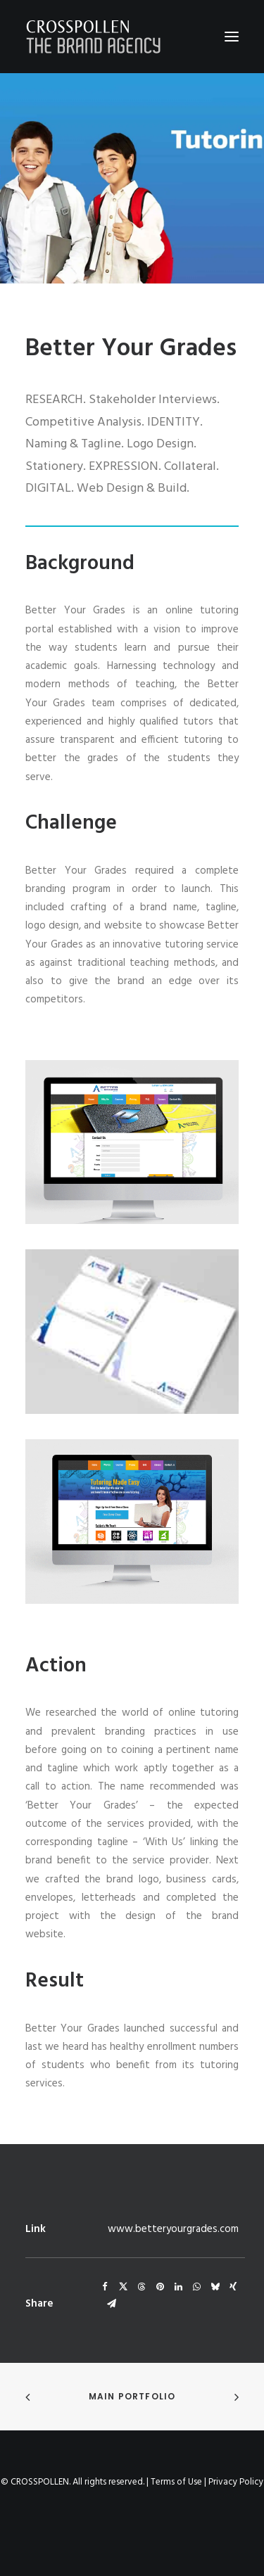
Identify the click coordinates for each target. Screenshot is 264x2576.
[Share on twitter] (123, 2287)
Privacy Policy (235, 2482)
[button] (231, 36)
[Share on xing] (233, 2287)
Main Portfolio (132, 2396)
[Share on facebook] (104, 2287)
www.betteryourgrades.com (173, 2229)
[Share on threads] (141, 2287)
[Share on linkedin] (178, 2287)
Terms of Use (176, 2482)
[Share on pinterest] (159, 2287)
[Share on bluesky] (214, 2287)
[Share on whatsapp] (196, 2287)
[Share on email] (111, 2304)
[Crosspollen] (93, 36)
